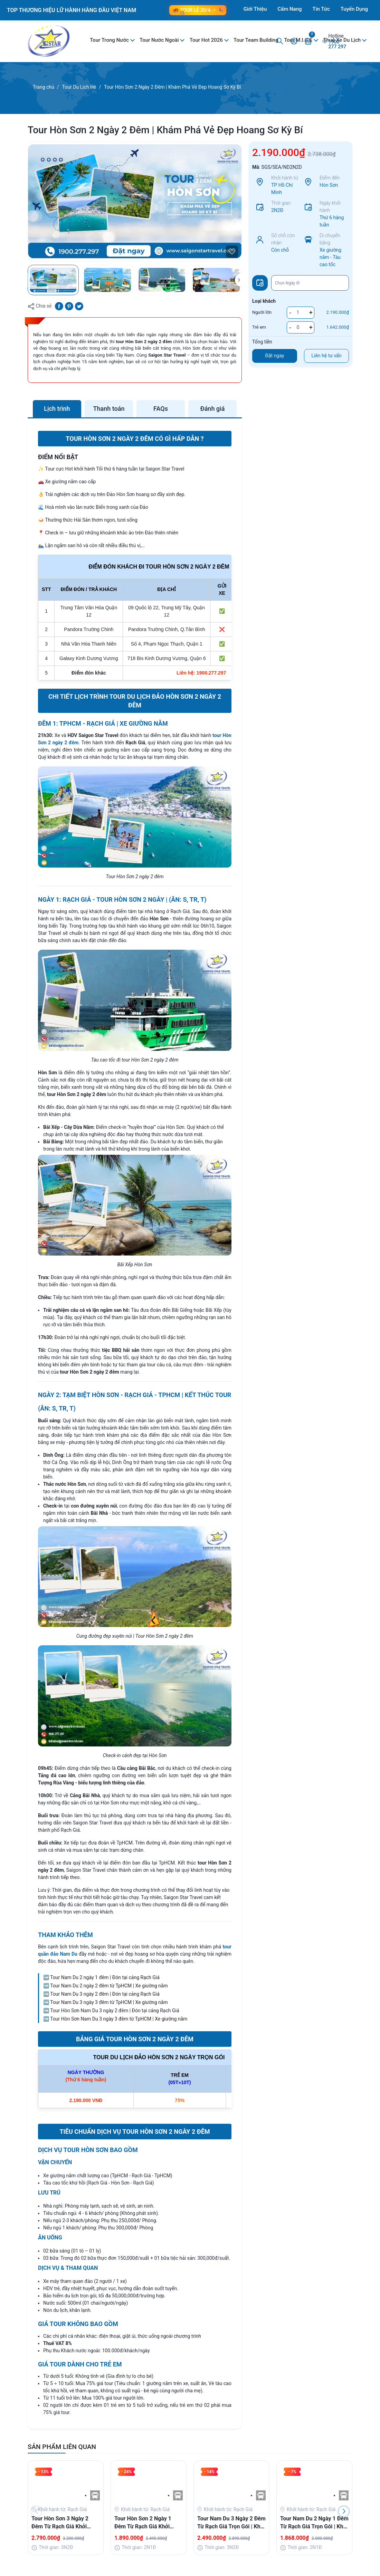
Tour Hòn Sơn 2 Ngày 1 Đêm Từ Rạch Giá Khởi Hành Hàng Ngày (142, 2522)
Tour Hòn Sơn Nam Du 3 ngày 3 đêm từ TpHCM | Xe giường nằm (118, 2019)
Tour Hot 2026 (207, 40)
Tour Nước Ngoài (160, 40)
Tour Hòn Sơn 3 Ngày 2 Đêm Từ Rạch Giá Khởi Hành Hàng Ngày (59, 2522)
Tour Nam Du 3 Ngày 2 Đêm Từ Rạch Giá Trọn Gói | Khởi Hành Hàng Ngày (231, 2522)
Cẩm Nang (289, 9)
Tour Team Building (256, 40)
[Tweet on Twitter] (79, 305)
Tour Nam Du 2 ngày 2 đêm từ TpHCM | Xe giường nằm (109, 1985)
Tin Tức (321, 9)
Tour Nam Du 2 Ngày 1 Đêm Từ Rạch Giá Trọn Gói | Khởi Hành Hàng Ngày (314, 2522)
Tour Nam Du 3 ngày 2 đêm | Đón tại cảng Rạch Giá (105, 1994)
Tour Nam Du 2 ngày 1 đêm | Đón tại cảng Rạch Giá (105, 1977)
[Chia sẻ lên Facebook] (59, 305)
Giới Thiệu (255, 9)
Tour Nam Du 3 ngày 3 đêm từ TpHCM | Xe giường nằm (109, 2002)
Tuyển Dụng (354, 9)
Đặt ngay (274, 355)
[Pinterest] (69, 305)
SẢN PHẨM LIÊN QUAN (62, 2447)
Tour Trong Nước (110, 40)
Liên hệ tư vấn (327, 355)
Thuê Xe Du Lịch (342, 40)
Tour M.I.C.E (299, 40)
